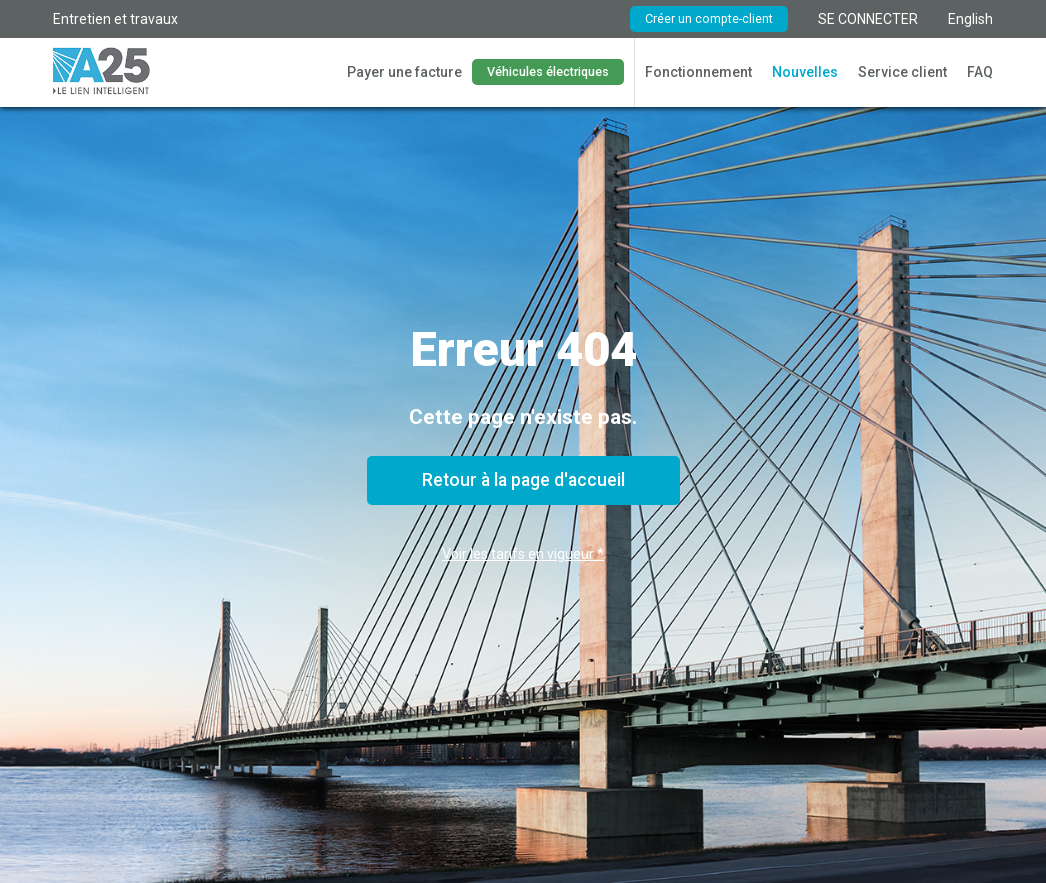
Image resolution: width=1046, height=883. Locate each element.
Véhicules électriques (548, 71)
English (970, 19)
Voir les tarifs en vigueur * (523, 554)
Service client (902, 72)
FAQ (980, 72)
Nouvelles (805, 72)
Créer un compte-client (709, 18)
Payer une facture (404, 72)
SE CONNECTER (868, 19)
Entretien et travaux (115, 19)
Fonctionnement (698, 72)
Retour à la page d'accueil (523, 480)
